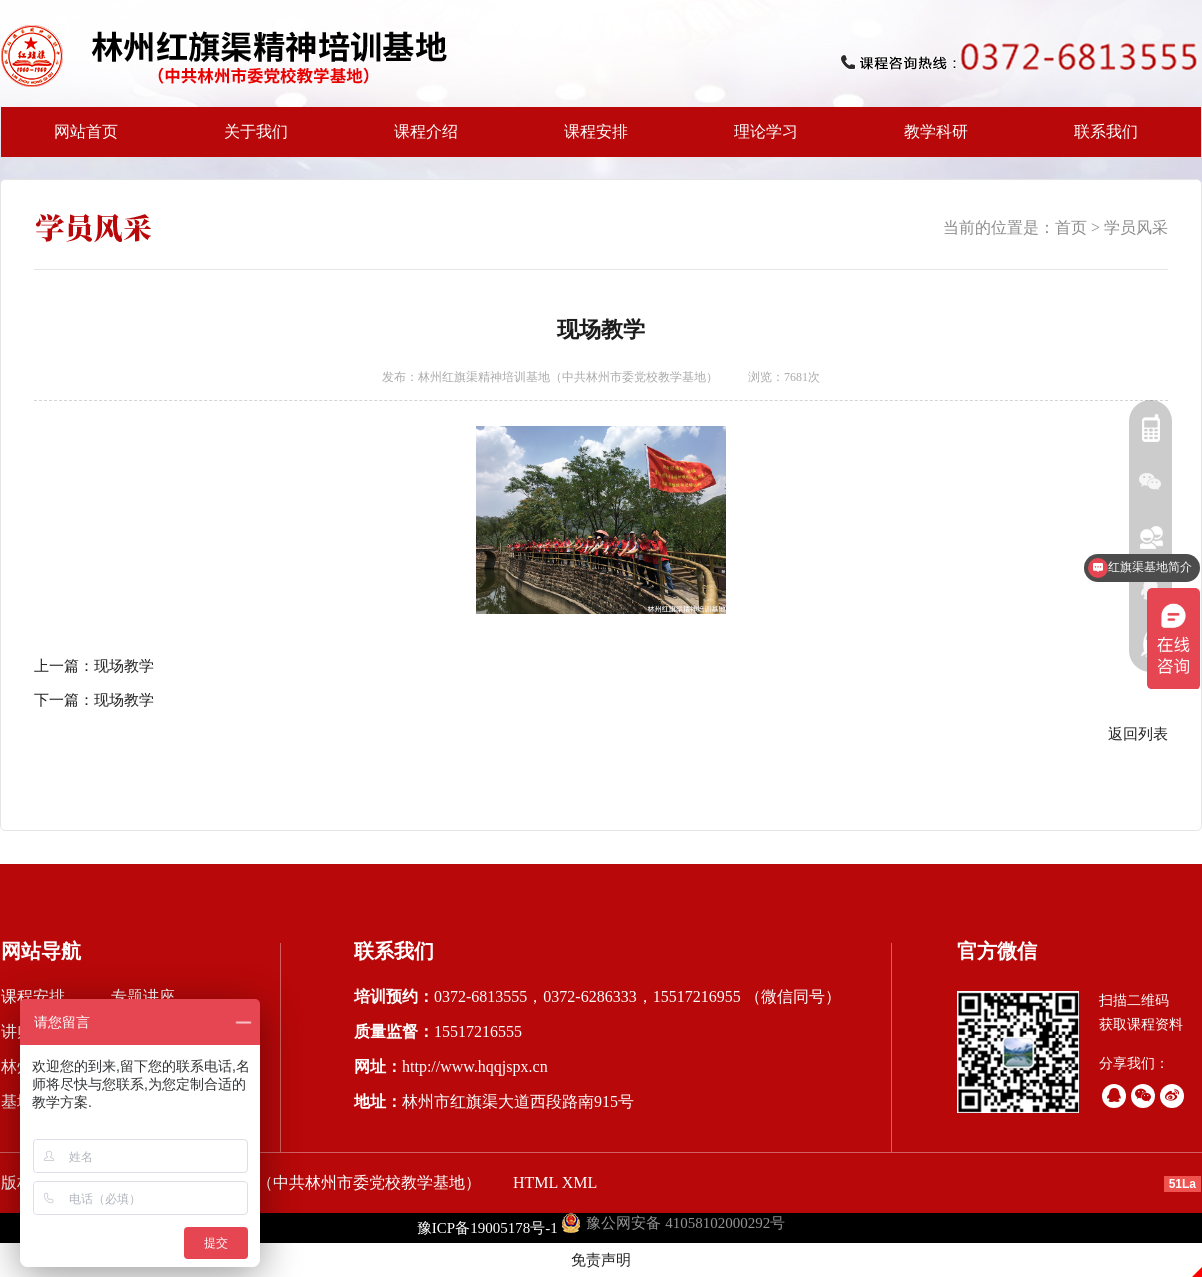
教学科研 (930, 140)
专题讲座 (143, 996)
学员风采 (1136, 227)
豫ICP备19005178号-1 (487, 1228)
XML (580, 1182)
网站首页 (86, 131)
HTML (535, 1182)
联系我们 (1106, 131)
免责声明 (601, 1260)
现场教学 (124, 666)
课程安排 (590, 140)
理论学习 (766, 131)
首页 (1071, 227)
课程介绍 (420, 140)
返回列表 (1138, 734)
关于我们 (250, 140)
